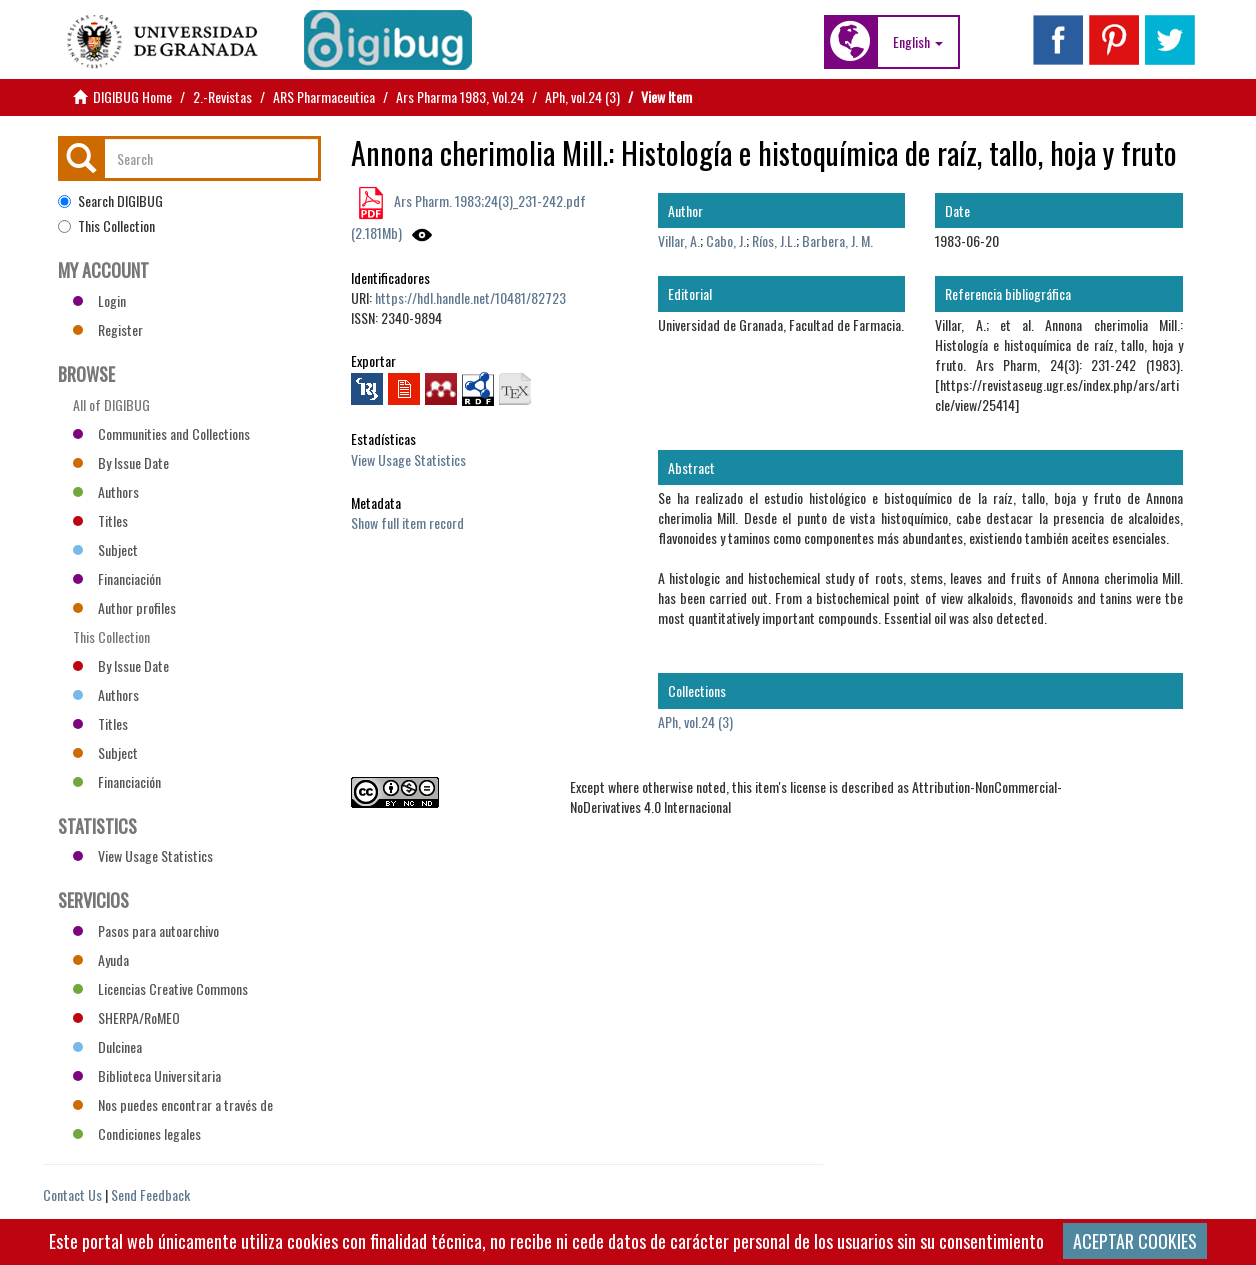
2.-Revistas (222, 96)
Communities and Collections (161, 433)
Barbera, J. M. (837, 240)
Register (108, 329)
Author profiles (124, 607)
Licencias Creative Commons (160, 988)
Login (99, 300)
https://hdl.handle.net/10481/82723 (470, 297)
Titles (100, 520)
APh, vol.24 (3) (582, 96)
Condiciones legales (137, 1133)
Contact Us (72, 1194)
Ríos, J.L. (774, 240)
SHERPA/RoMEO (126, 1017)
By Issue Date (121, 462)
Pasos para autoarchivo (146, 930)
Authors (106, 491)
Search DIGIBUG (110, 201)
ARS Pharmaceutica (324, 96)
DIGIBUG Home (132, 96)
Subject (105, 549)
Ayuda (101, 959)
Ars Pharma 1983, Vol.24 (460, 96)
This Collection (106, 226)
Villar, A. (679, 240)
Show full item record (407, 522)
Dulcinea (107, 1046)
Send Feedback (150, 1194)
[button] (918, 42)
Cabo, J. (726, 240)
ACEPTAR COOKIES (1135, 1241)
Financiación (117, 578)
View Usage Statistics (408, 459)
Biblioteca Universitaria (147, 1075)
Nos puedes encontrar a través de (173, 1104)
